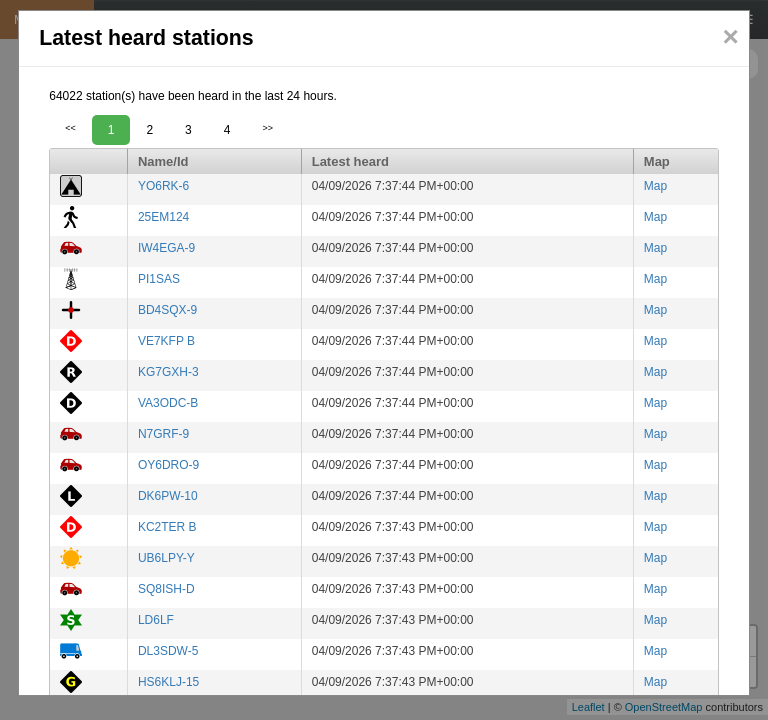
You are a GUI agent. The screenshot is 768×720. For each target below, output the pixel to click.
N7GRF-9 (163, 434)
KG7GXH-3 (168, 372)
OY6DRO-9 (168, 465)
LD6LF (156, 620)
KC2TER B (167, 527)
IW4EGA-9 (166, 248)
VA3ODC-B (168, 403)
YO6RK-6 (163, 186)
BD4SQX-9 (167, 310)
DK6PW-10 (168, 496)
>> (267, 128)
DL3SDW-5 (168, 651)
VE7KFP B (166, 341)
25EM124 (163, 217)
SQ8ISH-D (166, 589)
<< (70, 128)
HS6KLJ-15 (168, 682)
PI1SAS (159, 279)
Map (655, 186)
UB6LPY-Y (166, 558)
